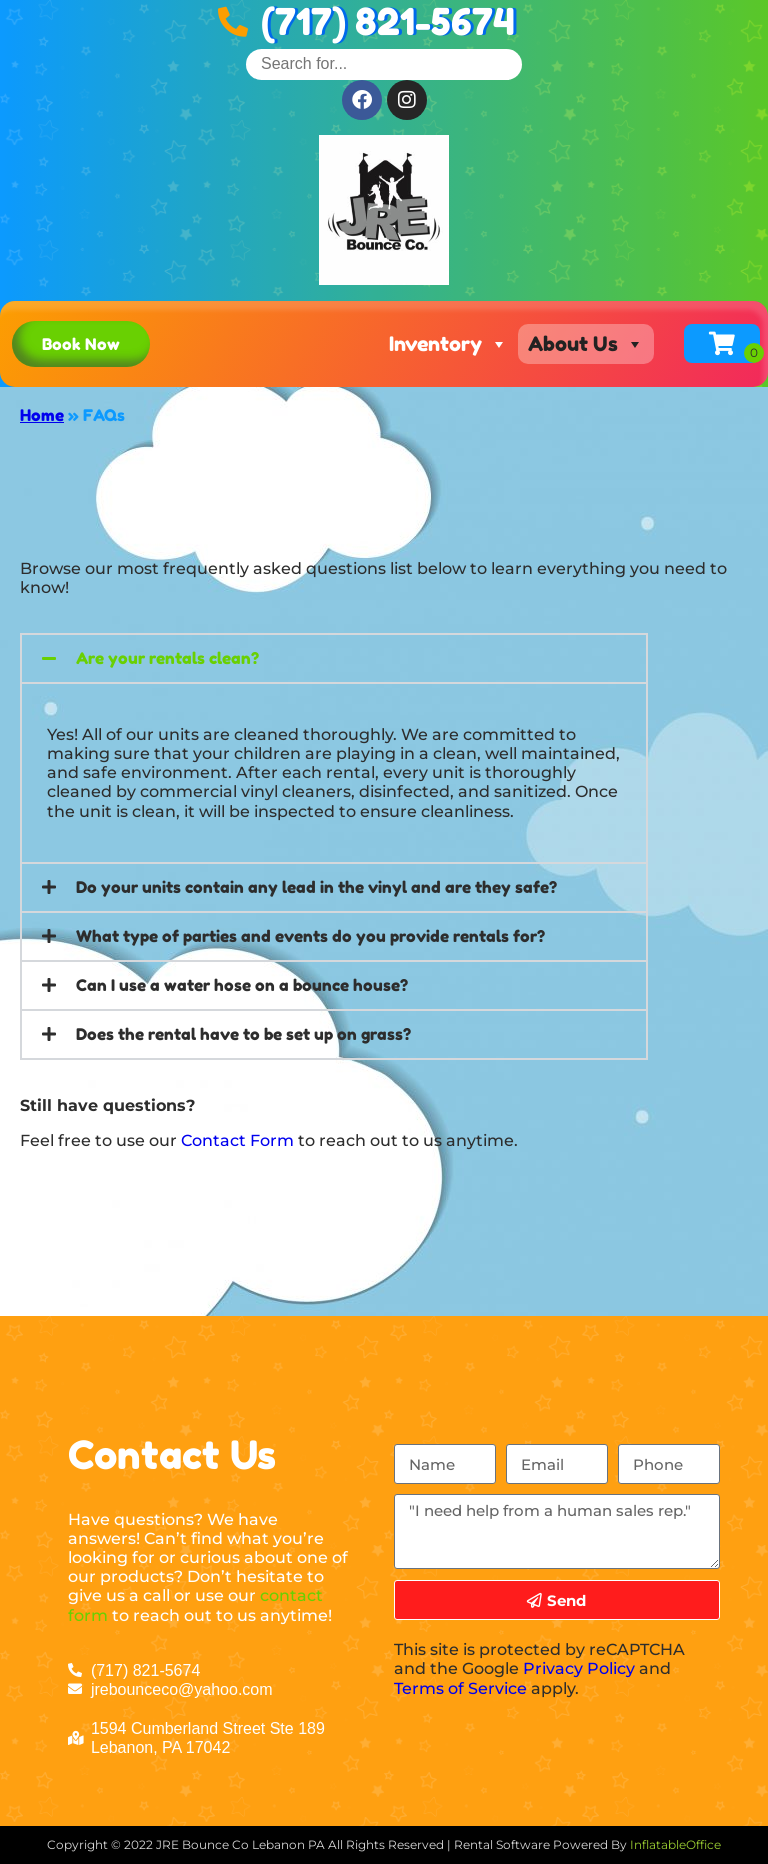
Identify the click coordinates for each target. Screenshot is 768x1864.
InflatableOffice (675, 1844)
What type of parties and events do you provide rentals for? (310, 936)
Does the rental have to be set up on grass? (243, 1034)
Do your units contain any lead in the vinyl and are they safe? (316, 887)
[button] (334, 658)
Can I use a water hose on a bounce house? (242, 985)
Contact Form (237, 1140)
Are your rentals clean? (167, 658)
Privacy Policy (579, 1668)
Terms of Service (460, 1688)
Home (42, 415)
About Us (586, 344)
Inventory (448, 344)
